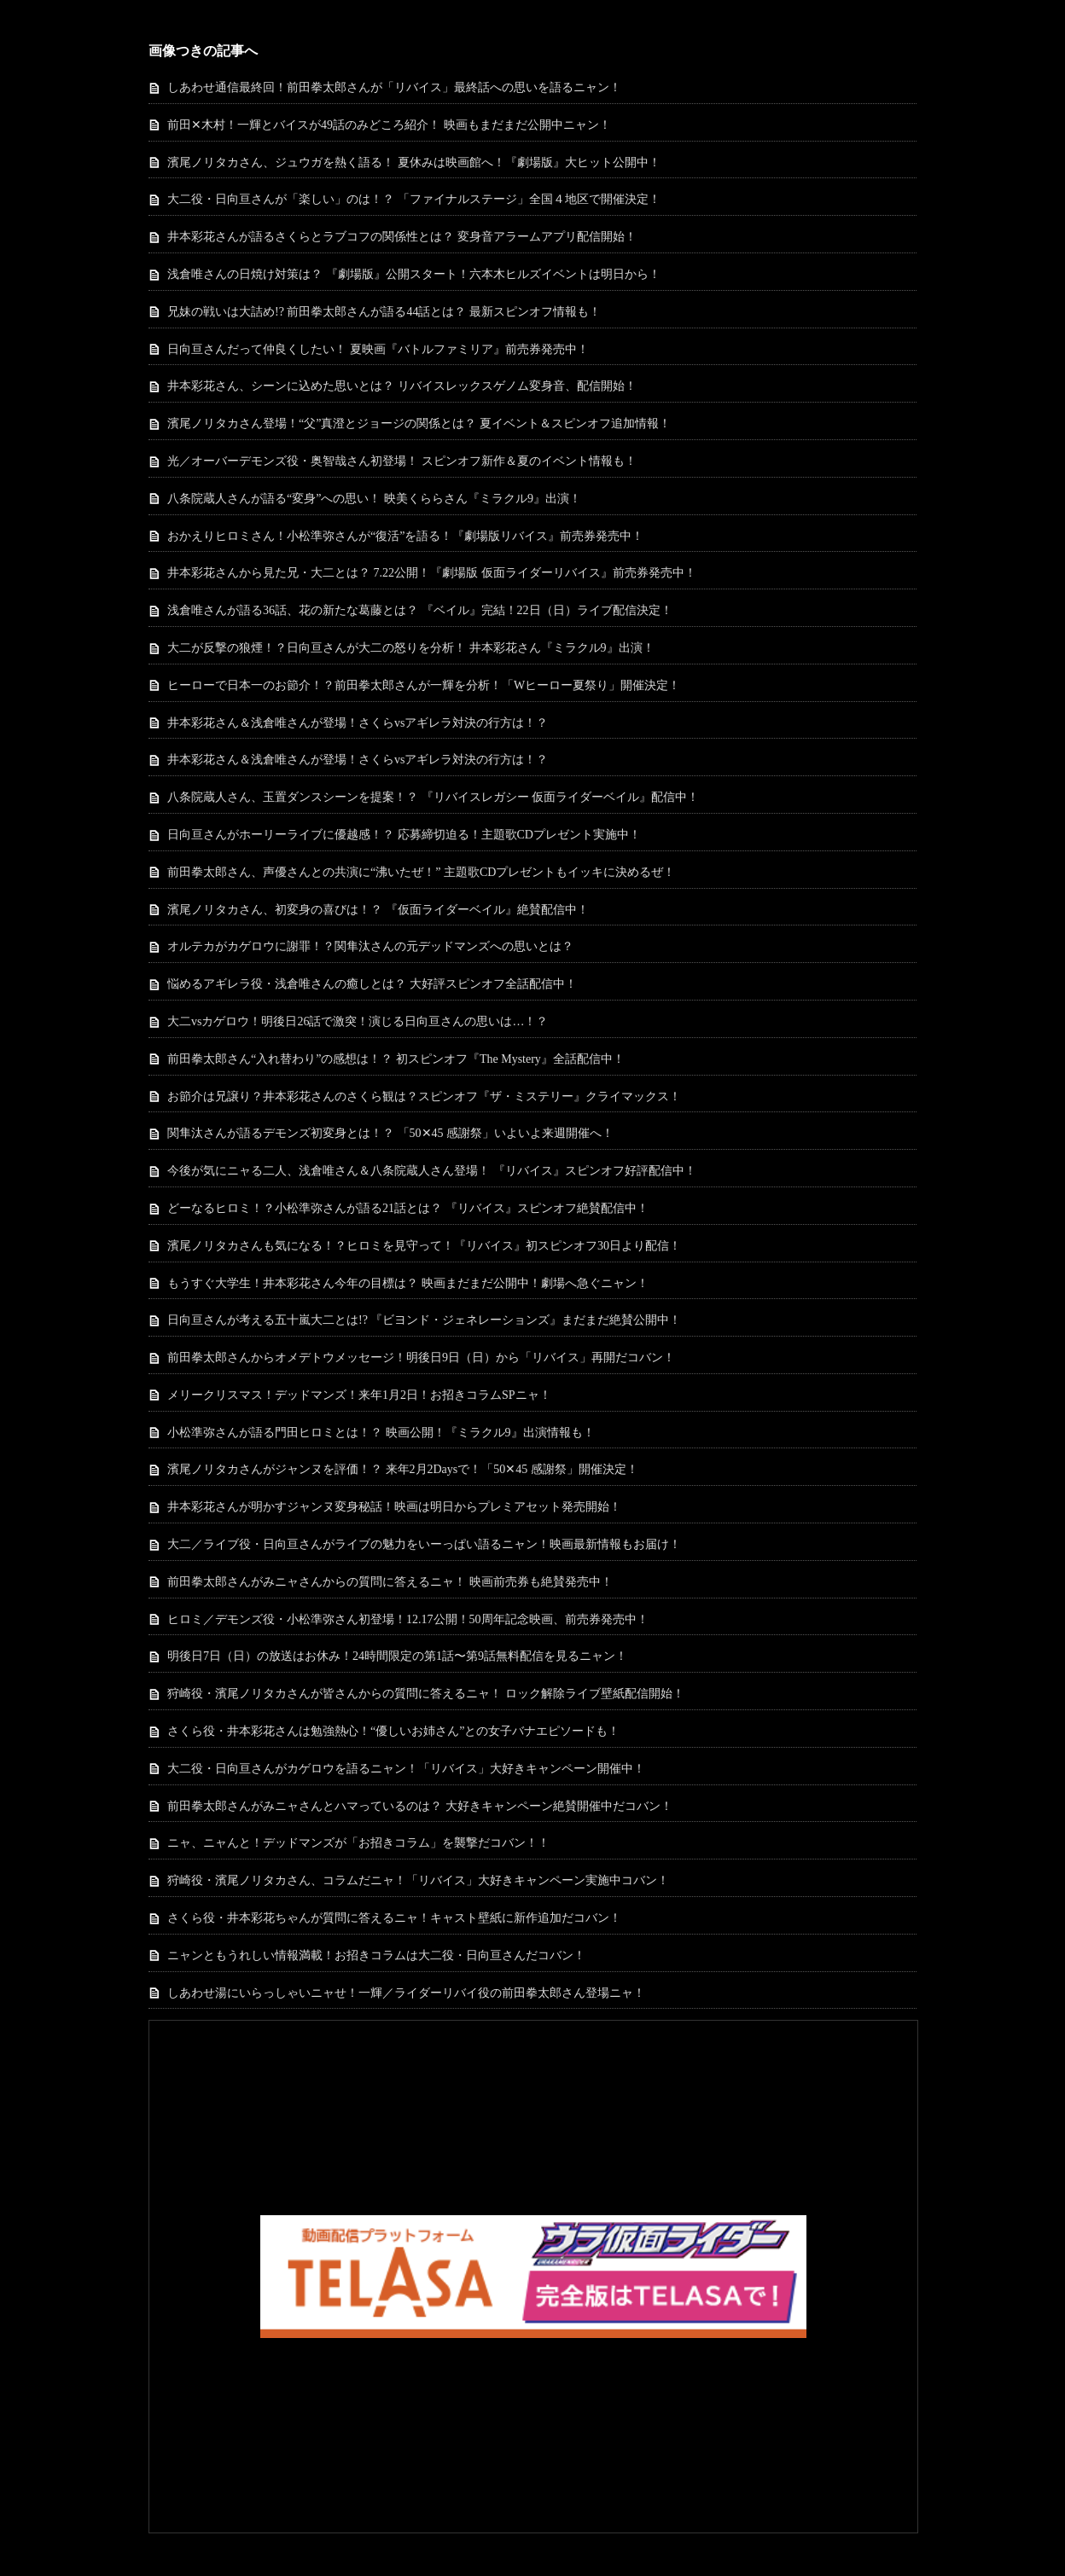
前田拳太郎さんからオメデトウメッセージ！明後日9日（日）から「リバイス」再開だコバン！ (421, 1357)
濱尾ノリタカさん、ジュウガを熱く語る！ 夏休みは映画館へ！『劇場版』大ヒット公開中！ (414, 162)
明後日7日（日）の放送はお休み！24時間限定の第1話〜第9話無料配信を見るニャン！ (397, 1656)
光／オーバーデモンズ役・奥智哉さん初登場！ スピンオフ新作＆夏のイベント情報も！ (402, 461)
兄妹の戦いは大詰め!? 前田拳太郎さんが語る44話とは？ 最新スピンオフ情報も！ (384, 311)
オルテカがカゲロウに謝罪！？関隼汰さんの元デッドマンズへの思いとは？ (370, 946)
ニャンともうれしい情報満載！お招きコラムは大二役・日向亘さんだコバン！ (376, 1955)
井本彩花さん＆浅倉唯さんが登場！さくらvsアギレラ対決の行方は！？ (357, 723)
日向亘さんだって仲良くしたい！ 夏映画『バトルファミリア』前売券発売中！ (378, 349)
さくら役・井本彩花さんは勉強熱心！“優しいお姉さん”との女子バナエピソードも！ (393, 1731)
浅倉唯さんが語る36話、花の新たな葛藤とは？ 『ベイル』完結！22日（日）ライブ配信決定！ (419, 610)
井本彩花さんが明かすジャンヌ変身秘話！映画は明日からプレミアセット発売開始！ (394, 1506)
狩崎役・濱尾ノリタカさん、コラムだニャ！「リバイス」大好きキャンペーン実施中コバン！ (418, 1880)
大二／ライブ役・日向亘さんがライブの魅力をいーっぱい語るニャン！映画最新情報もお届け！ (424, 1544)
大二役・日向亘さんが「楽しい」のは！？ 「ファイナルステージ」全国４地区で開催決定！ (414, 199)
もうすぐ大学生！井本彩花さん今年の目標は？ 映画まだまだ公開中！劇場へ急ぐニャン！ (408, 1283)
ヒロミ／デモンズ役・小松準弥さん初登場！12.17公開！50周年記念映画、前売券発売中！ (408, 1619)
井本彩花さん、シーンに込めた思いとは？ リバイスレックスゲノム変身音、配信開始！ (402, 386)
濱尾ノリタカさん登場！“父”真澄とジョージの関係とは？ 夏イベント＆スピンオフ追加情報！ (419, 423)
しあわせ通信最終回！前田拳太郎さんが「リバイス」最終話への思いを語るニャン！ (394, 87)
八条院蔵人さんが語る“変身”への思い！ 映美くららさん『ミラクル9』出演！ (374, 498)
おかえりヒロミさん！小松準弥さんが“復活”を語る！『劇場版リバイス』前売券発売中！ (405, 536)
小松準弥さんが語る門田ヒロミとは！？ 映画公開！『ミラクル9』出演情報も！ (381, 1432)
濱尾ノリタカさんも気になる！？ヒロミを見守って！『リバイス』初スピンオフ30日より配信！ (424, 1245)
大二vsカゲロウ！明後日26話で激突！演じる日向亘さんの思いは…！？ (357, 1021)
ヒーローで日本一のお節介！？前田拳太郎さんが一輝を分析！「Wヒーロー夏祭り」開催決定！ (423, 685)
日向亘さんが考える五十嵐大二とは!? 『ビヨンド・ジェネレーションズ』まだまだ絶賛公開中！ (424, 1320)
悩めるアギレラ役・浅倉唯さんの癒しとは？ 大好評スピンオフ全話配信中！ (372, 984)
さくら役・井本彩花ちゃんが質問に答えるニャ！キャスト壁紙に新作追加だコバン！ (394, 1918)
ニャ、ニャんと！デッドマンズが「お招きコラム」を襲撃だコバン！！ (358, 1842)
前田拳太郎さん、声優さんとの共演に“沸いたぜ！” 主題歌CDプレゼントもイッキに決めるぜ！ (421, 872)
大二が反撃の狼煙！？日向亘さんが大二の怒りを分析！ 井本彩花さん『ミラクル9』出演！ (411, 647)
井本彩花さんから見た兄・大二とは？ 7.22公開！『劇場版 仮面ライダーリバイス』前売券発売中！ (431, 572)
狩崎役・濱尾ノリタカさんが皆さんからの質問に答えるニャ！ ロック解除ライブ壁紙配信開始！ (425, 1693)
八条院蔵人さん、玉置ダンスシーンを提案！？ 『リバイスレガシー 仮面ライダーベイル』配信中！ (433, 797)
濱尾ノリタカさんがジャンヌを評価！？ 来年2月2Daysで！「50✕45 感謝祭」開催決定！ (402, 1469)
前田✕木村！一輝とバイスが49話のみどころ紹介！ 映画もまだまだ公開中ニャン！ (389, 125)
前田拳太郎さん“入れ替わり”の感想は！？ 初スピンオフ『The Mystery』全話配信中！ (396, 1059)
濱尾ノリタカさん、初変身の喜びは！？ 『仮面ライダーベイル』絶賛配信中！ (378, 909)
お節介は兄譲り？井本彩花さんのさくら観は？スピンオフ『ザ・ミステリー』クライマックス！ (424, 1096)
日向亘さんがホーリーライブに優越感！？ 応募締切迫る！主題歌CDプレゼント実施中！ (404, 834)
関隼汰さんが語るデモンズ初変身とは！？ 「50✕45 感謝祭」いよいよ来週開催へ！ (390, 1133)
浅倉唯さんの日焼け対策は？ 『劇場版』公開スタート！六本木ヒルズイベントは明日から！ (414, 274)
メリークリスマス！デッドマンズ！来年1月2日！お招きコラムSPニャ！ (359, 1395)
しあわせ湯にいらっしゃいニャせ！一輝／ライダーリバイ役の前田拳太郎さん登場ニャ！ (406, 1993)
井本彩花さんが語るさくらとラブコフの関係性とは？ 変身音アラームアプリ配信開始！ (402, 236)
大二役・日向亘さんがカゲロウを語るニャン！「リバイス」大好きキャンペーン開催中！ (406, 1768)
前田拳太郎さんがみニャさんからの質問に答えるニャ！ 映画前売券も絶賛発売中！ (390, 1581)
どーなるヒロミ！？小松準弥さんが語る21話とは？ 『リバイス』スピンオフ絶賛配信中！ (408, 1208)
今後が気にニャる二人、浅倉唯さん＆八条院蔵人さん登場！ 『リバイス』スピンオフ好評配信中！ (431, 1170)
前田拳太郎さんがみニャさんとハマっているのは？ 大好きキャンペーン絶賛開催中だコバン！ (419, 1806)
